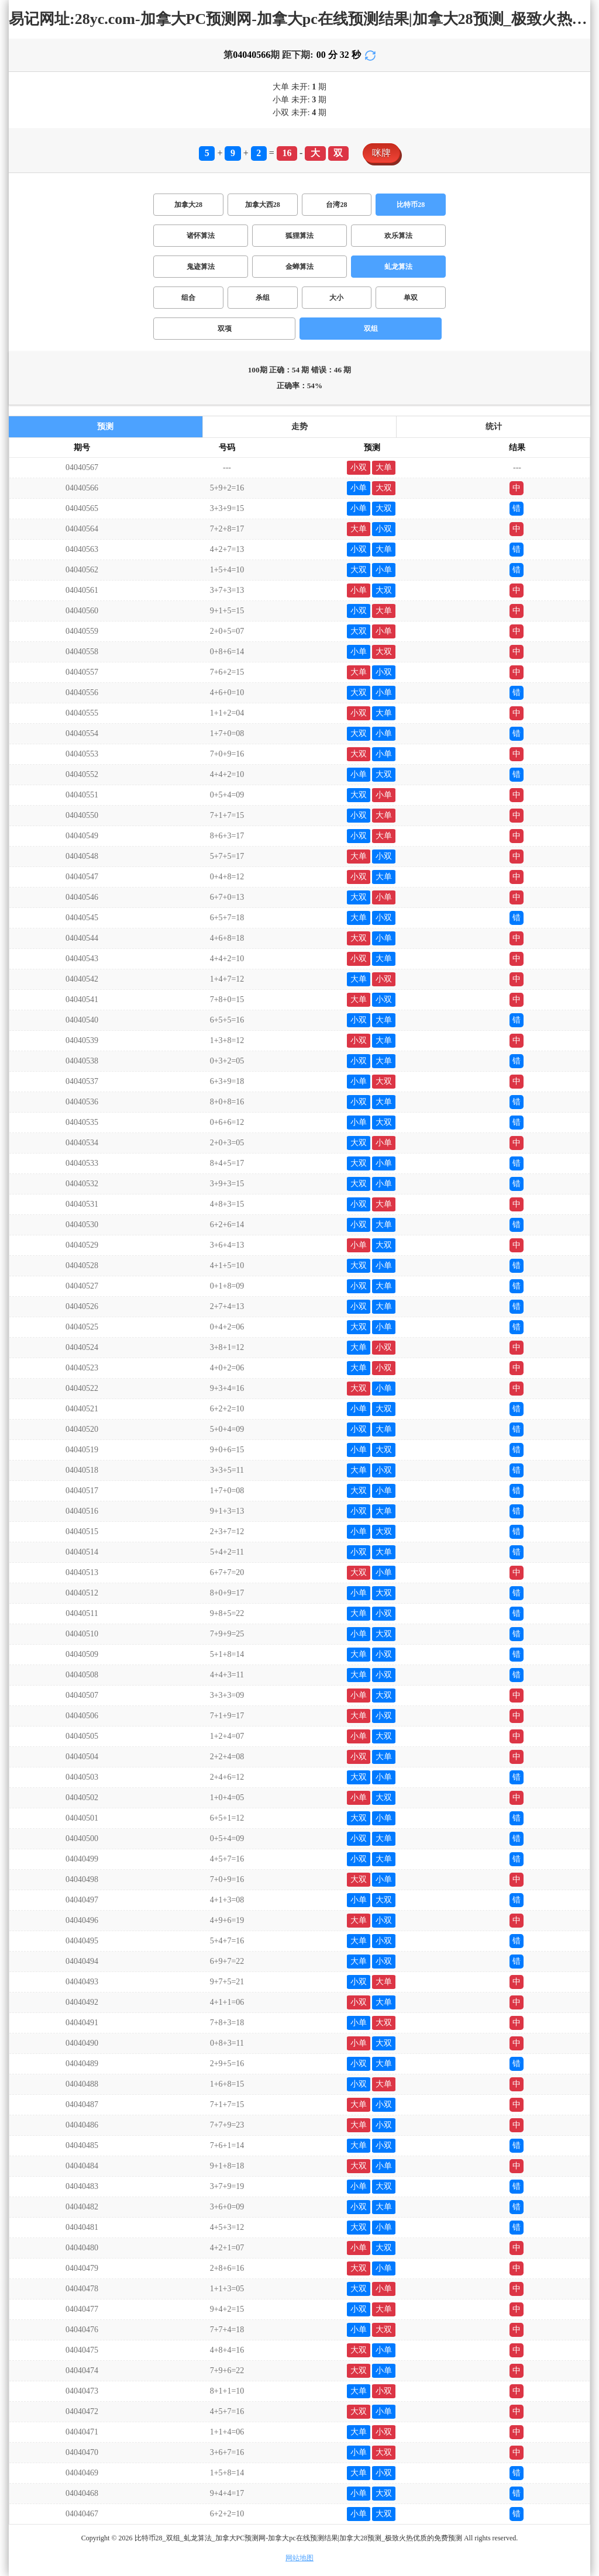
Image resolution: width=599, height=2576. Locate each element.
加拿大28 (188, 205)
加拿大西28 (262, 205)
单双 (411, 297)
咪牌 (381, 153)
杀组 (263, 297)
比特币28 (411, 205)
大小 (336, 297)
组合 (188, 297)
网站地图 (299, 2558)
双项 (225, 328)
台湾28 (336, 205)
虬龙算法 (398, 267)
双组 (371, 328)
